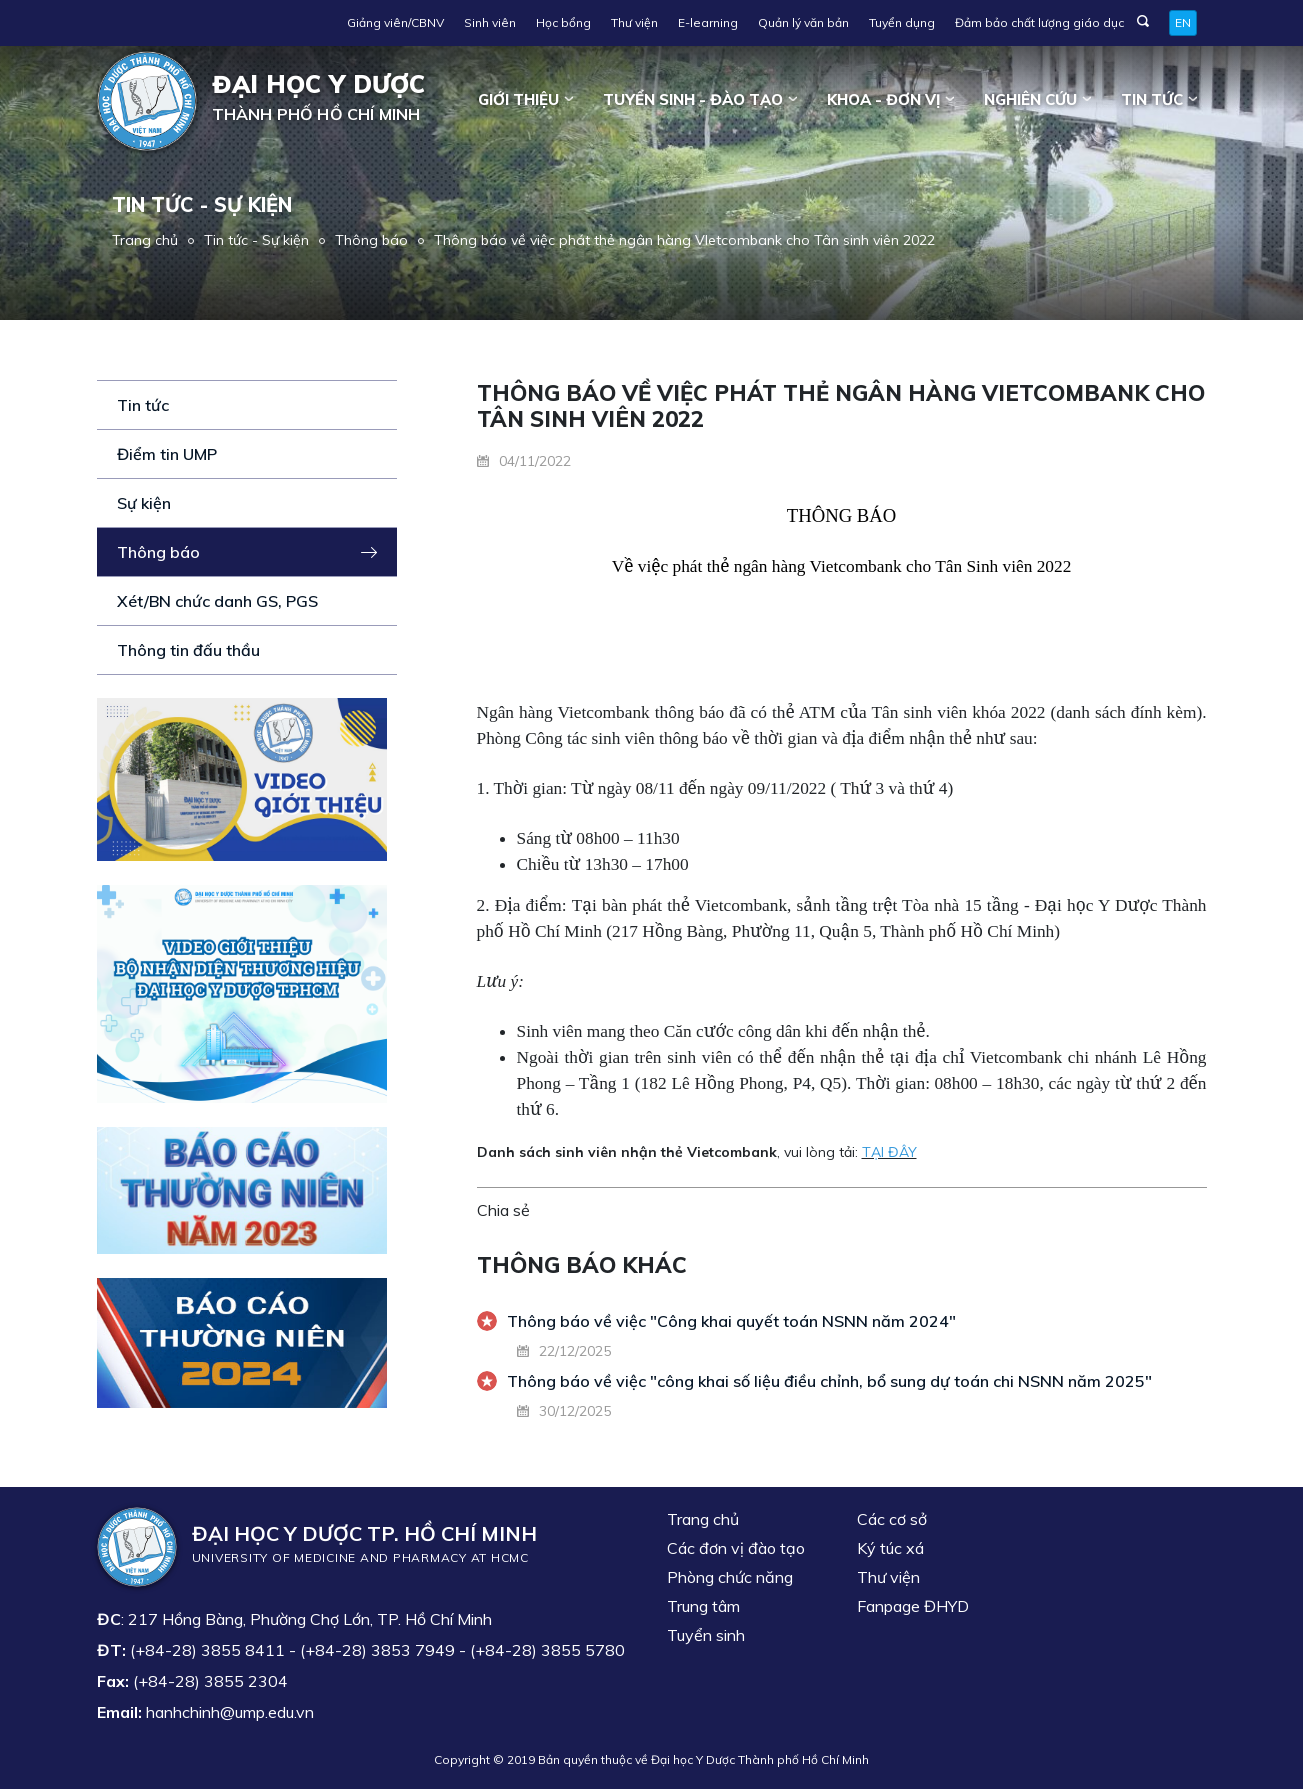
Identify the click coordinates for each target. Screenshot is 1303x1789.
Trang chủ (145, 240)
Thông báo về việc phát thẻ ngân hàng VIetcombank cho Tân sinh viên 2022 (684, 240)
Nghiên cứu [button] (1030, 99)
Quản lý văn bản (803, 22)
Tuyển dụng (902, 22)
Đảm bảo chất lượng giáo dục (1039, 22)
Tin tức (143, 405)
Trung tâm (703, 1606)
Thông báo (371, 240)
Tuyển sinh (706, 1635)
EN (1183, 22)
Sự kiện (144, 503)
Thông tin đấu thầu (188, 650)
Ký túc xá (890, 1548)
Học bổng (563, 22)
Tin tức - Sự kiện (256, 240)
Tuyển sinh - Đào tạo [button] (693, 99)
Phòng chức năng (730, 1577)
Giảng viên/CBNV (395, 22)
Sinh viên (490, 22)
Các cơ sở (892, 1519)
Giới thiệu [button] (518, 99)
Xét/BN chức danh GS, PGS (217, 601)
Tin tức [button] (1152, 99)
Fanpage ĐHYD (913, 1606)
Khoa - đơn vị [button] (883, 99)
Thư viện (634, 22)
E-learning (708, 22)
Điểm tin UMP (167, 454)
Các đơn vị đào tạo (736, 1548)
